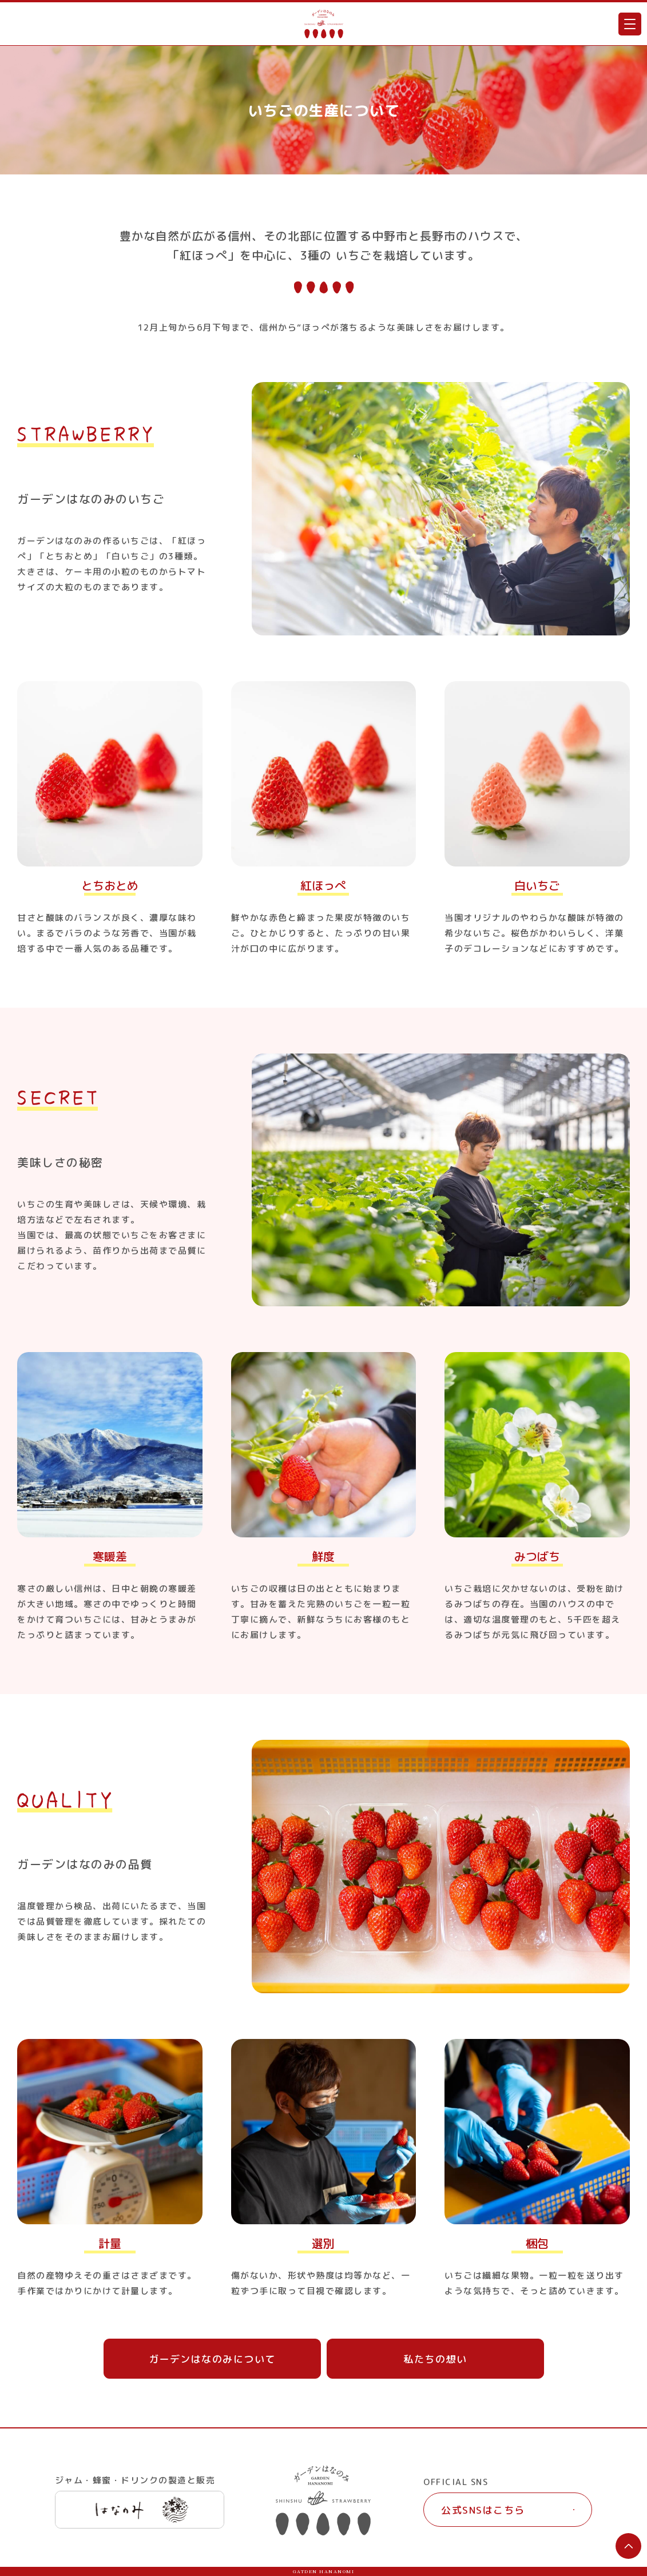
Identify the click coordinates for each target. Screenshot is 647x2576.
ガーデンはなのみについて (212, 2359)
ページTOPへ (628, 2546)
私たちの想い (435, 2359)
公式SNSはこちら (483, 2510)
